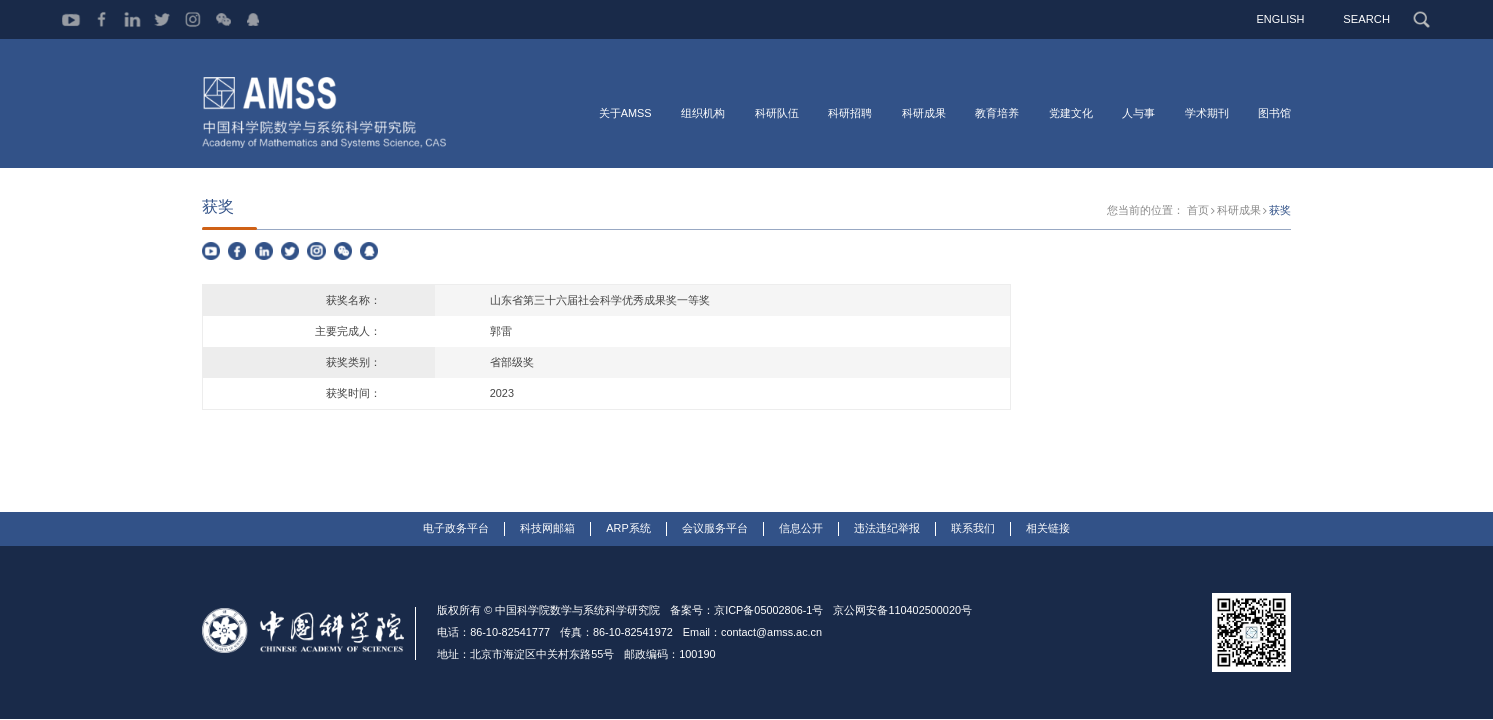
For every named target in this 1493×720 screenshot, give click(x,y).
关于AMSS (625, 113)
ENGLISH (1282, 19)
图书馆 (1274, 113)
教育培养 (997, 113)
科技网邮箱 (547, 530)
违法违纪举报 (887, 530)
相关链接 (1048, 530)
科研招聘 (850, 113)
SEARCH (1367, 19)
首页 (1198, 212)
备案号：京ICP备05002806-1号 (746, 612)
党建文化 (1071, 113)
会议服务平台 (715, 530)
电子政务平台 (456, 530)
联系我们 (973, 530)
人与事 (1138, 113)
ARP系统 (628, 530)
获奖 (1280, 212)
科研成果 (924, 113)
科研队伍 (777, 113)
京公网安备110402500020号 (902, 612)
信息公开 (801, 530)
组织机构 (703, 113)
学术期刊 (1207, 113)
